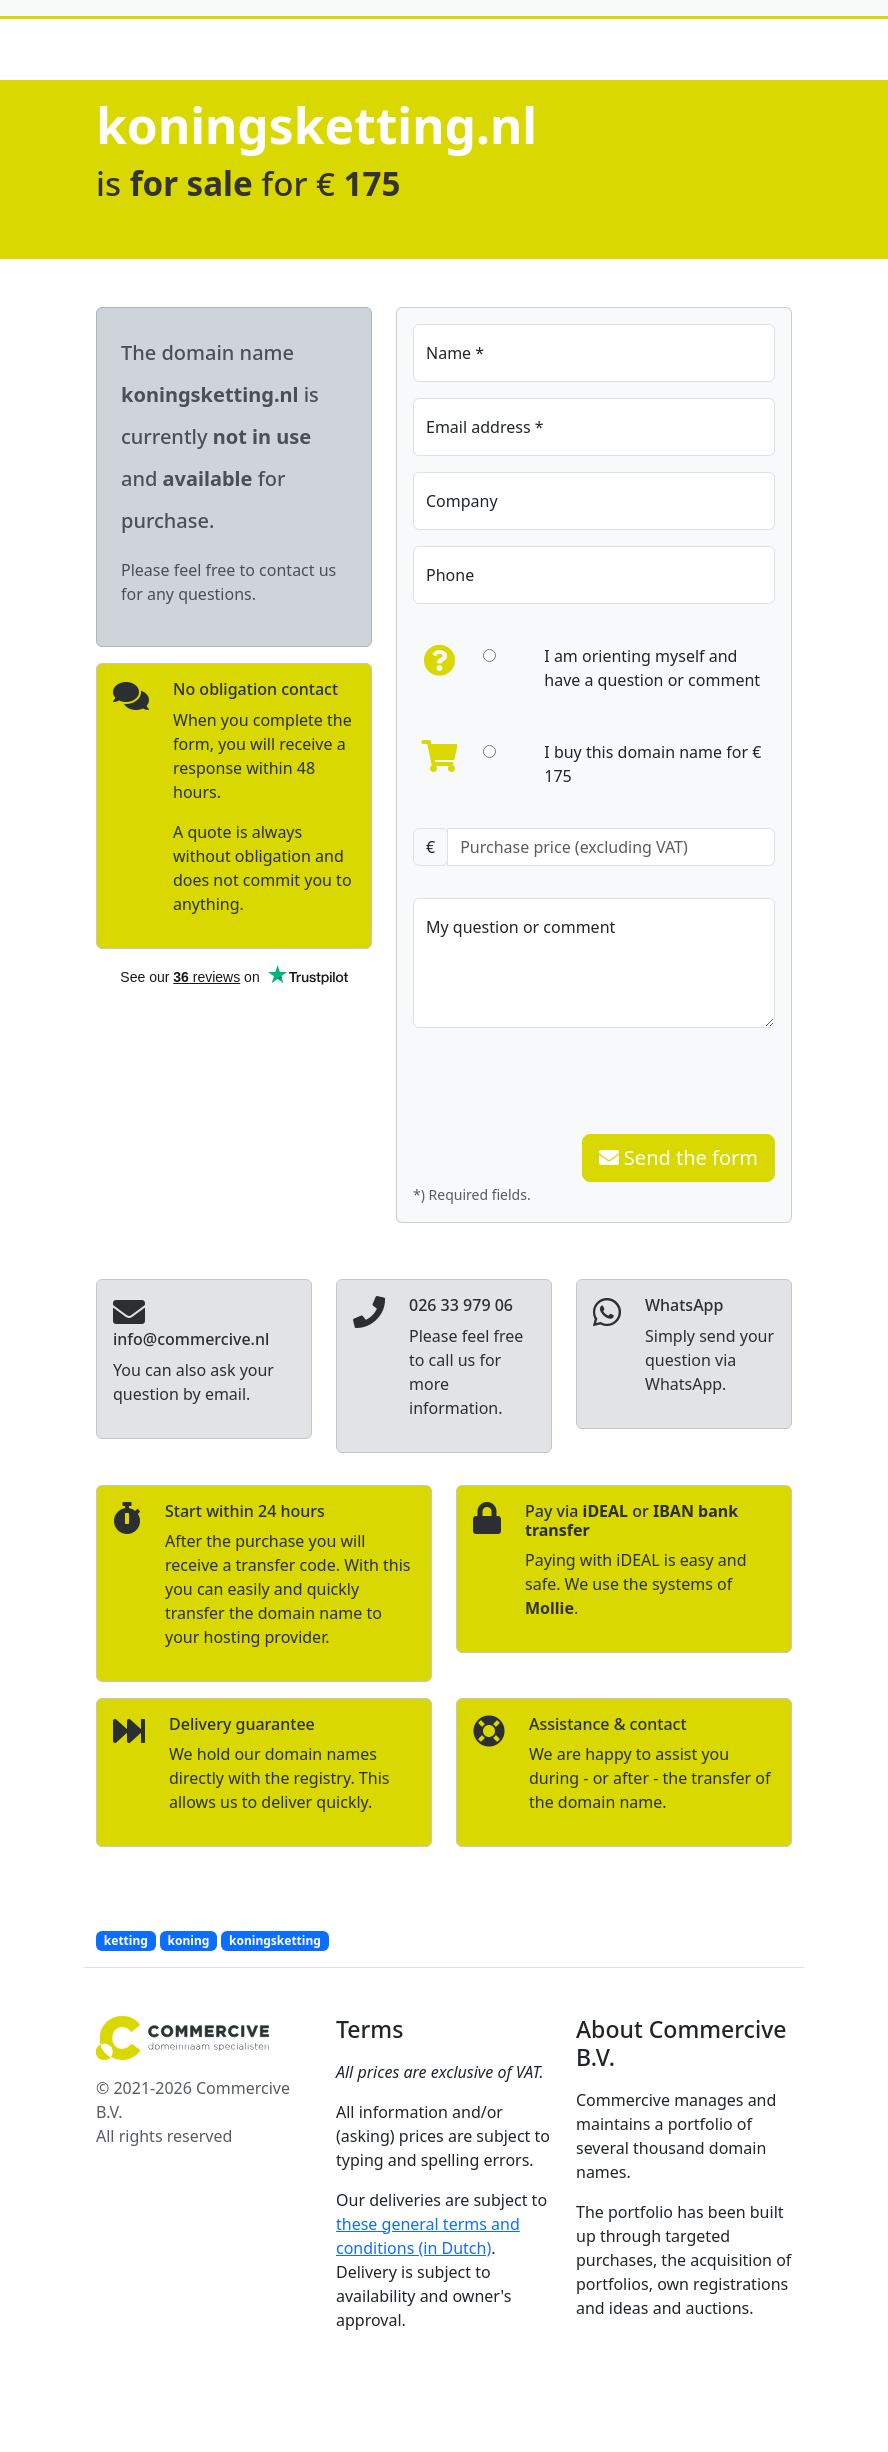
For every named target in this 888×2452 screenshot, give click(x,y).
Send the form (678, 1157)
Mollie (549, 1608)
